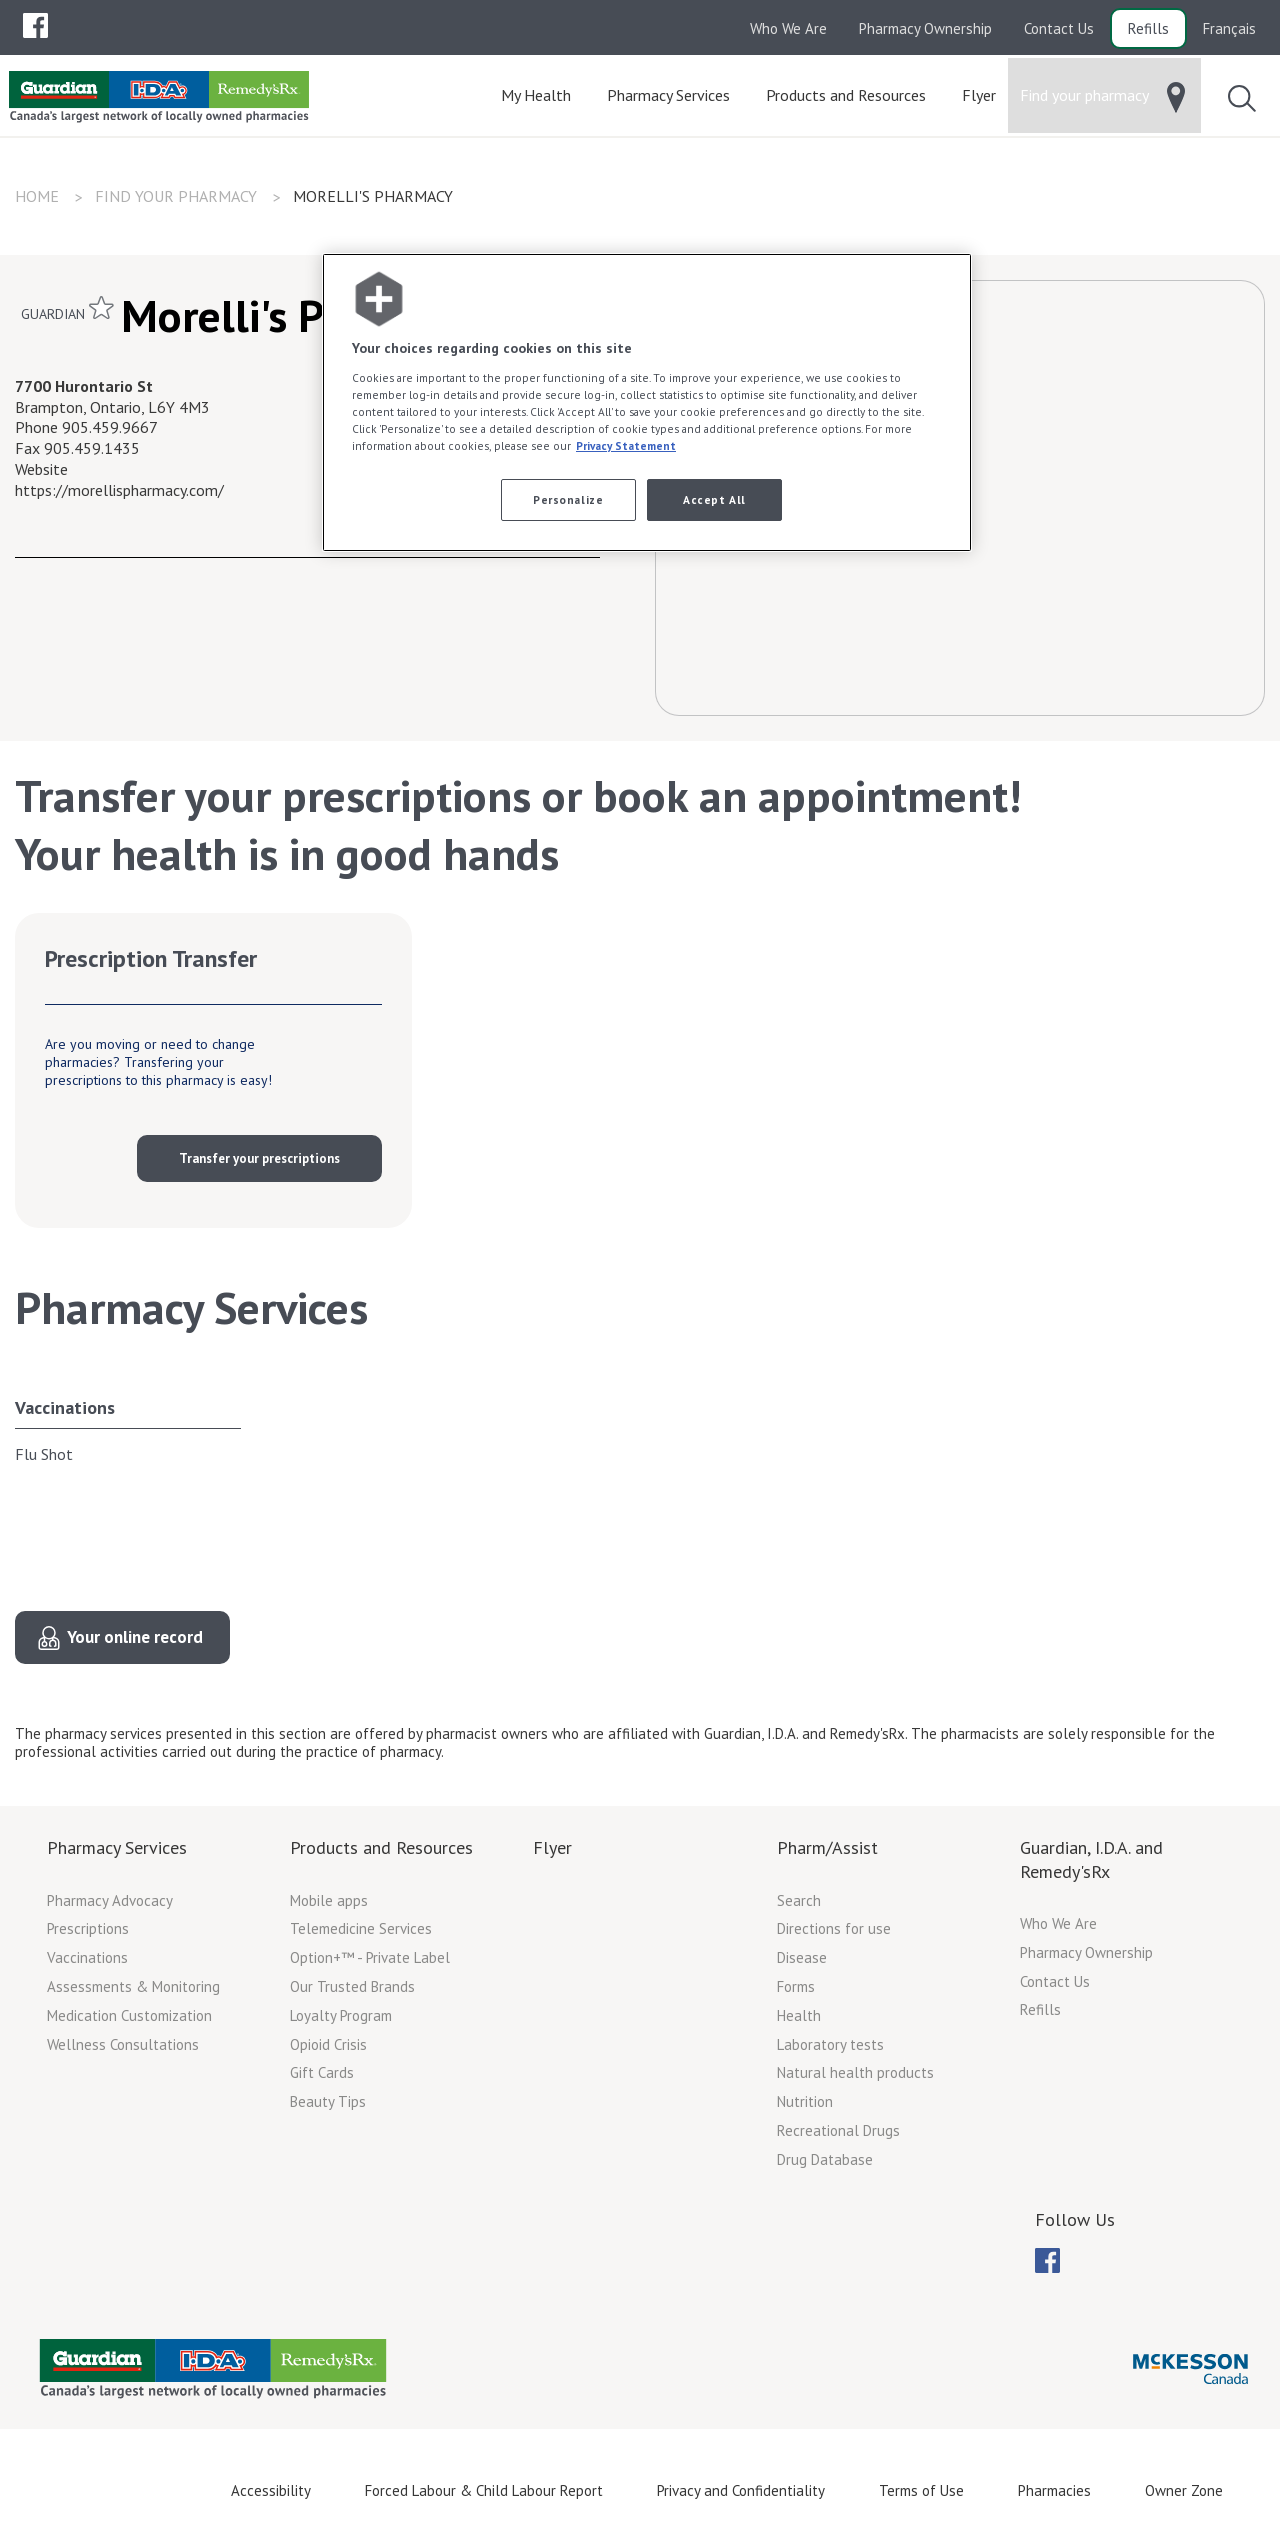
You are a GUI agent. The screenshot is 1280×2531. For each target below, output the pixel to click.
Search (799, 1900)
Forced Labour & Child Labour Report (484, 2490)
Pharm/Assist (827, 1847)
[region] (647, 402)
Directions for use (834, 1928)
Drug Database (825, 2159)
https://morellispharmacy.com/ (119, 490)
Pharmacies (1054, 2490)
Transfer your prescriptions (259, 1158)
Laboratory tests (830, 2044)
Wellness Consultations (123, 2044)
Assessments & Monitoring (133, 1986)
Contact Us (1059, 28)
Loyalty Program (341, 2015)
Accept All (714, 499)
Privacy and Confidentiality (741, 2490)
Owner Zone (1184, 2490)
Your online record (135, 1637)
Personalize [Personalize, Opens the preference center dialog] (568, 499)
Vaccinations (65, 1407)
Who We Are (788, 28)
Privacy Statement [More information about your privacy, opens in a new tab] (626, 445)
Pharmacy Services (117, 1847)
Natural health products (855, 2072)
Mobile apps (329, 1900)
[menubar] (35, 26)
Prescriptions (88, 1928)
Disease (802, 1957)
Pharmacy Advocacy (110, 1900)
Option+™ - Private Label (370, 1957)
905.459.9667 (110, 427)
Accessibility (271, 2490)
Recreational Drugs (838, 2130)
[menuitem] (35, 25)
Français (1229, 28)
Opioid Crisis (328, 2044)
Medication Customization (129, 2015)
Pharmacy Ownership (925, 28)
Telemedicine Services (361, 1928)
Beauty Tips (328, 2101)
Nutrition (805, 2101)
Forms (796, 1986)
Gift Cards (322, 2072)
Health (799, 2015)
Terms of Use (921, 2490)
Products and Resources (381, 1847)
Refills (1148, 28)
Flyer (552, 1847)
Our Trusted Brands (352, 1986)
